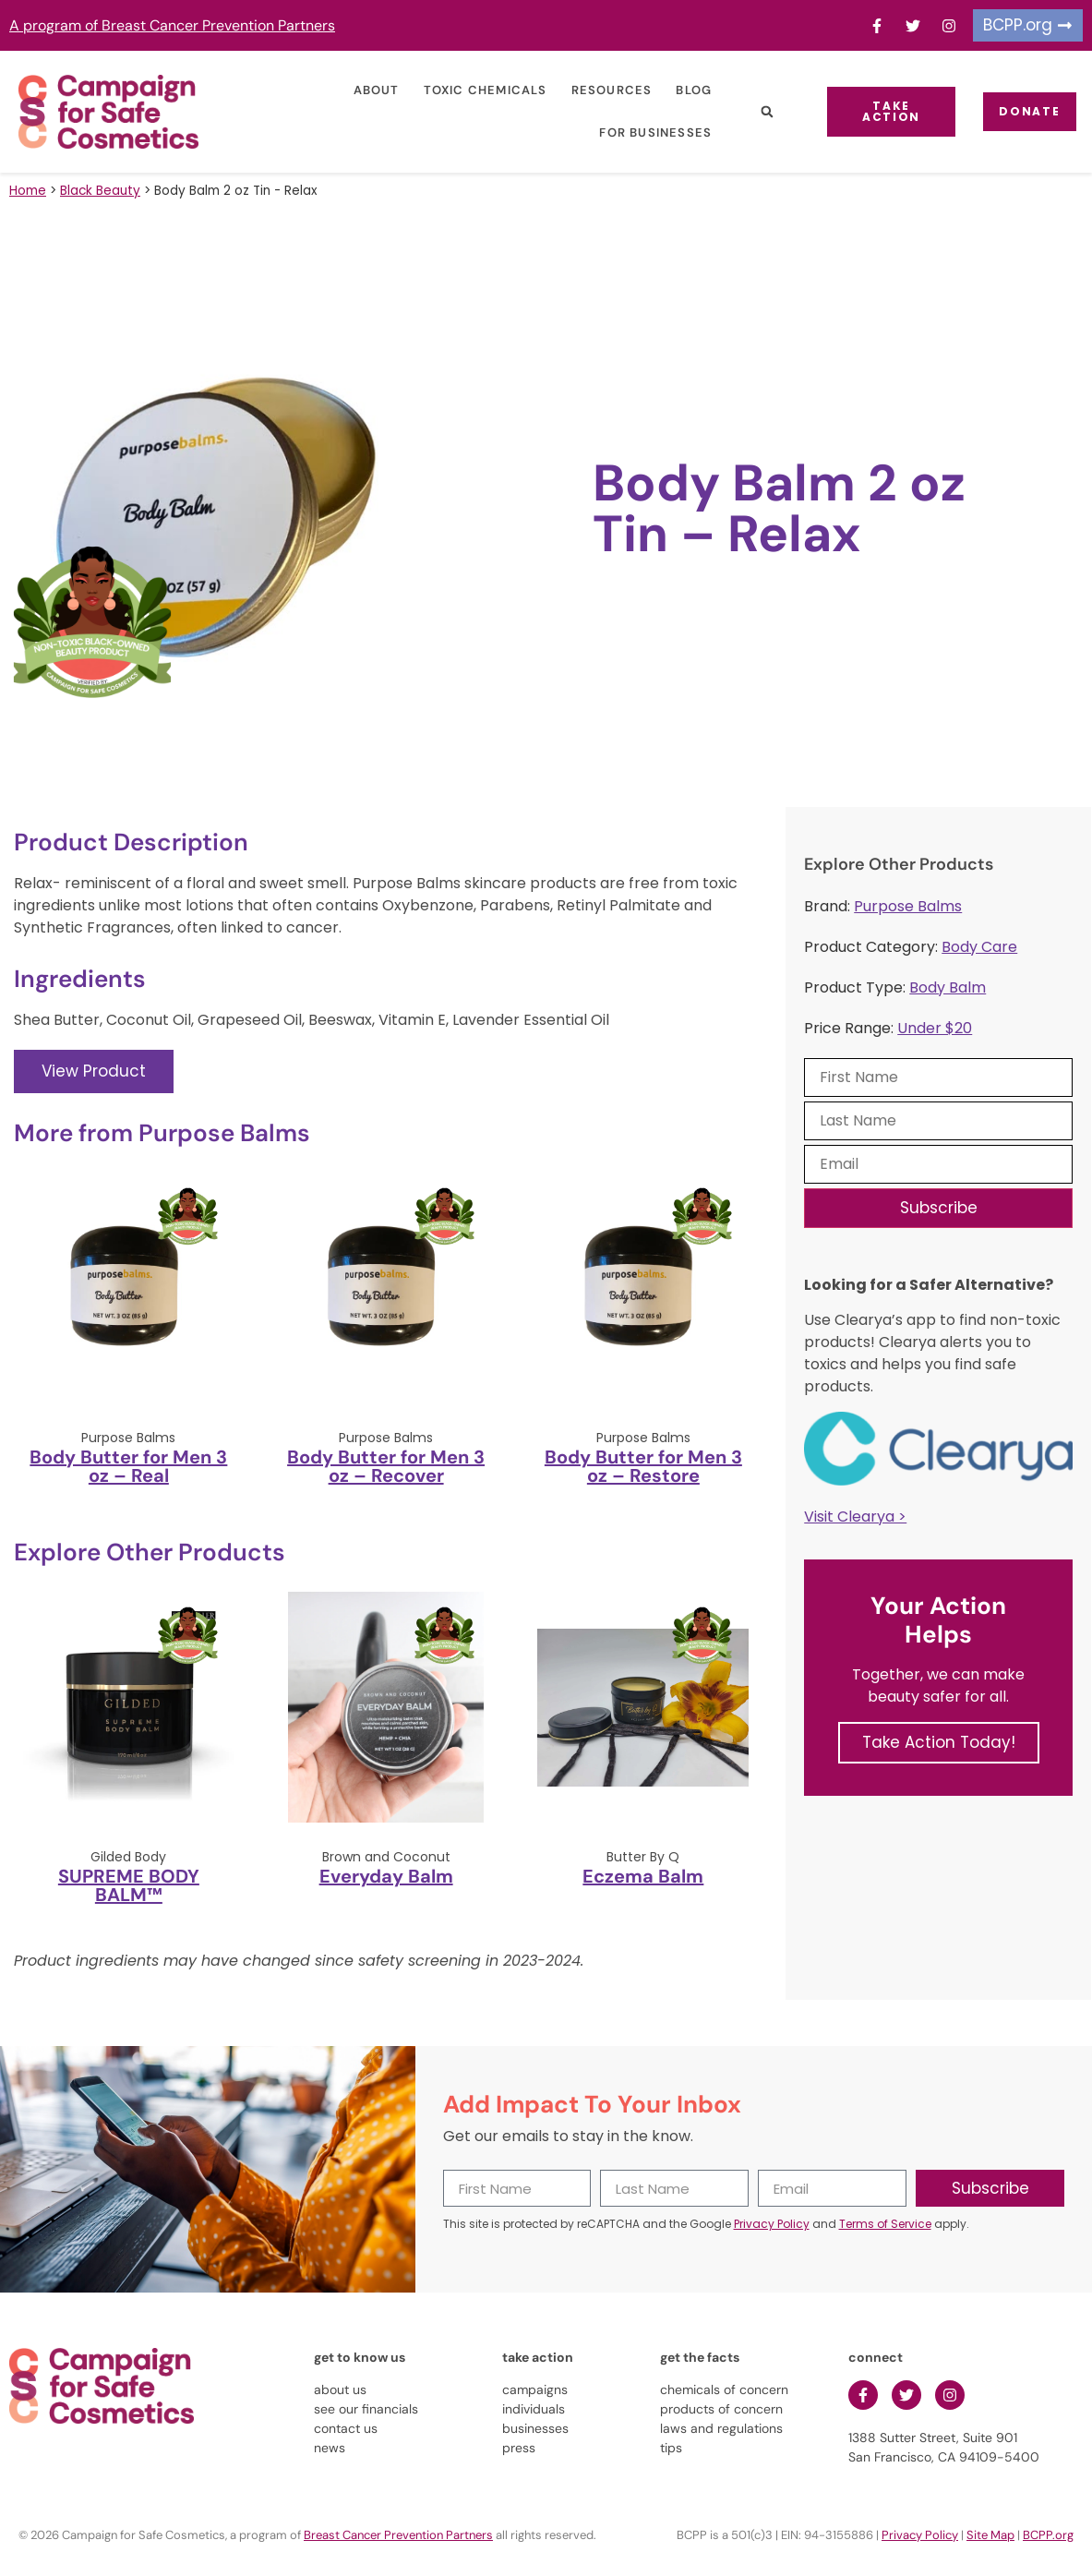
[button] (750, 112)
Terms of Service (885, 2224)
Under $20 (934, 1028)
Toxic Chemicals (469, 90)
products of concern (721, 2409)
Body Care (979, 946)
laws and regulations (721, 2428)
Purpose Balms (908, 906)
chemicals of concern (724, 2389)
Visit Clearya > (855, 1516)
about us (340, 2389)
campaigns (535, 2389)
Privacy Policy (772, 2224)
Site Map (990, 2535)
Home (27, 190)
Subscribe (939, 1208)
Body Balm (947, 987)
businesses (535, 2428)
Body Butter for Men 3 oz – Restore (643, 1466)
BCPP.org (1048, 2535)
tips (671, 2447)
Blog (677, 90)
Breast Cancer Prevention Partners (398, 2535)
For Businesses (638, 132)
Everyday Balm (386, 1876)
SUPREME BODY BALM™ (128, 1885)
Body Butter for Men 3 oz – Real (128, 1466)
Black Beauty (100, 190)
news (329, 2447)
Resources (595, 90)
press (518, 2447)
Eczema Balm (642, 1876)
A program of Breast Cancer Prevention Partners (172, 25)
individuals (533, 2409)
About (360, 90)
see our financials (366, 2409)
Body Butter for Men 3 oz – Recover (386, 1466)
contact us (346, 2428)
